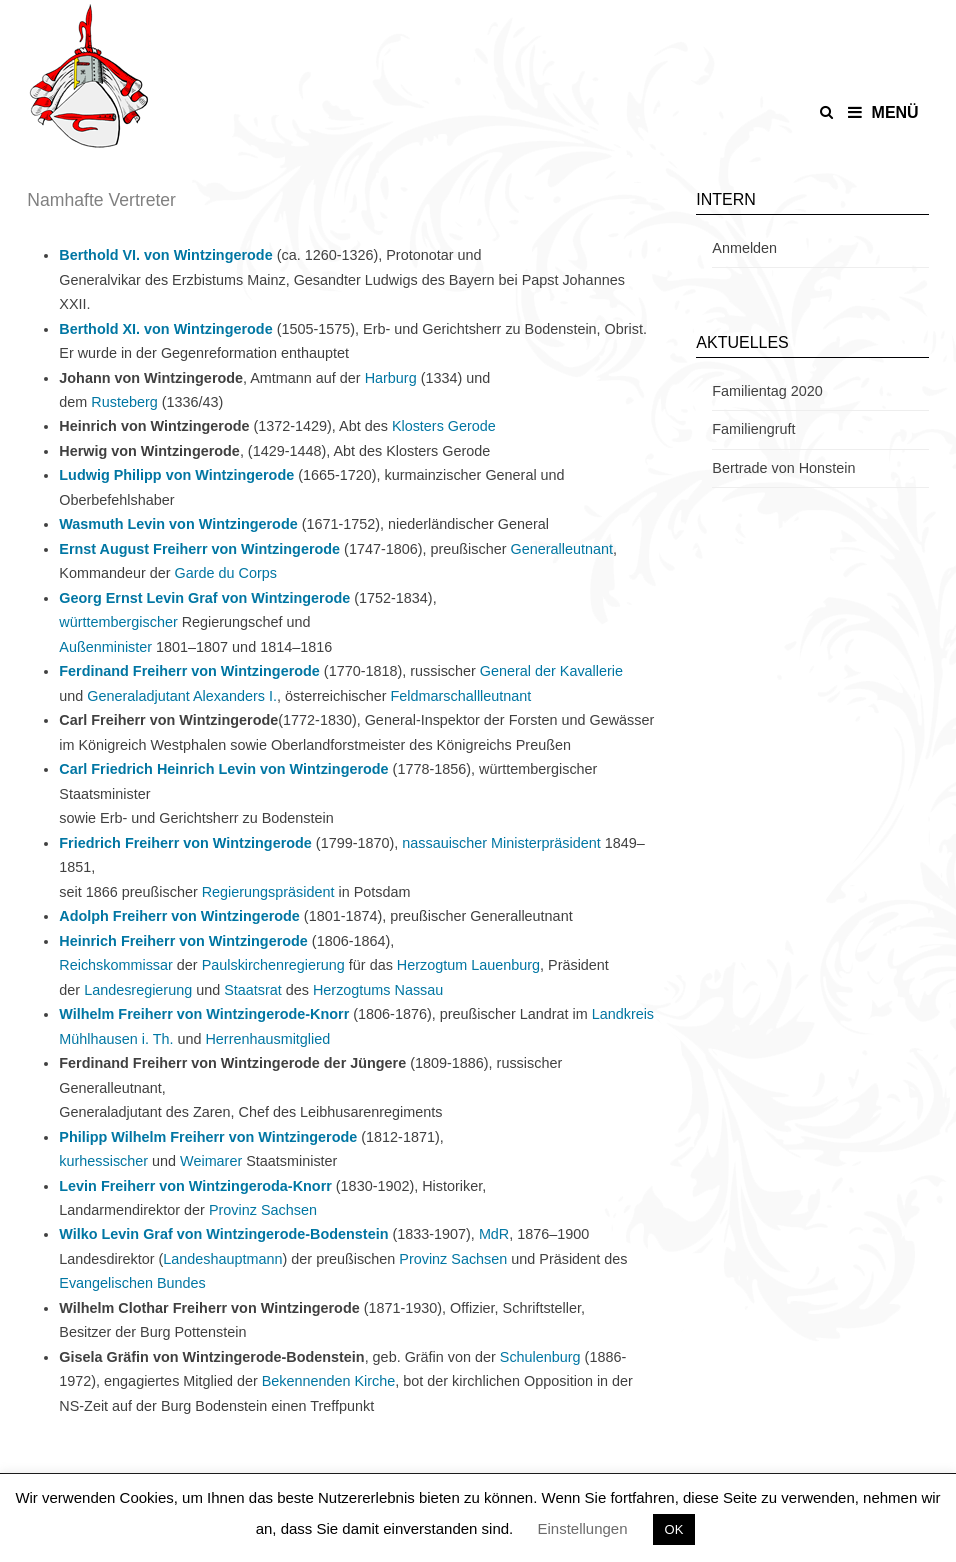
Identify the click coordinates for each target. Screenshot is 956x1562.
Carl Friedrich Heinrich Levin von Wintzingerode (223, 769)
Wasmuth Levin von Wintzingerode (178, 524)
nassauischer (444, 843)
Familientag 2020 (767, 391)
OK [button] (674, 1529)
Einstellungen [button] (582, 1528)
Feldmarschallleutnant (461, 696)
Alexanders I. (235, 696)
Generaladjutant (138, 696)
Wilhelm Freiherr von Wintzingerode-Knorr (204, 1014)
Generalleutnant (561, 549)
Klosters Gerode (444, 426)
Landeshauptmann (222, 1259)
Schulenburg (540, 1357)
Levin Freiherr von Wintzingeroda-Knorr (195, 1186)
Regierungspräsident (268, 892)
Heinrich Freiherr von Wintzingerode (183, 941)
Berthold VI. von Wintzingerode (165, 255)
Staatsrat (253, 990)
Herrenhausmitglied (267, 1039)
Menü (883, 112)
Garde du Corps (226, 573)
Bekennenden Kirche (329, 1381)
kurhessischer (103, 1161)
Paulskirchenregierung (273, 965)
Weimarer (211, 1161)
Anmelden (744, 248)
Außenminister (105, 647)
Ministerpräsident (546, 843)
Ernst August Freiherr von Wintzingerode (199, 549)
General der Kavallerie (551, 671)
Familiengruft (753, 429)
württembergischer (118, 622)
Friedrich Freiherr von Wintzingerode (185, 843)
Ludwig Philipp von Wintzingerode (176, 475)
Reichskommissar (116, 965)
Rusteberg (124, 402)
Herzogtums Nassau (378, 990)
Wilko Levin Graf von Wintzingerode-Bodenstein (223, 1234)
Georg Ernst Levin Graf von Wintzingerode (204, 598)
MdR (494, 1234)
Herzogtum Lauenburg (468, 965)
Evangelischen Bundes (132, 1283)
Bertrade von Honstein (783, 468)
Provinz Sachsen (263, 1210)
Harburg (391, 378)
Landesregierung (138, 990)
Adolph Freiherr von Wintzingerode (179, 916)
